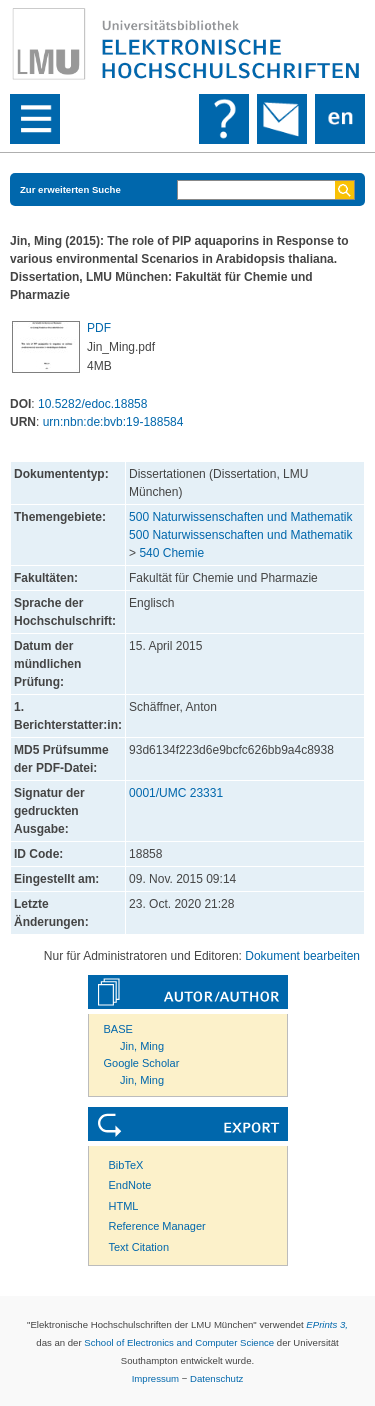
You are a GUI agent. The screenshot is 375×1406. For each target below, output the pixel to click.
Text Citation (139, 1247)
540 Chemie (171, 553)
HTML (124, 1206)
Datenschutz (216, 1378)
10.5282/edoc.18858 (92, 404)
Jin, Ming (142, 1046)
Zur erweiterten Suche (70, 189)
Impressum (155, 1378)
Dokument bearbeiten (302, 956)
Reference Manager (157, 1226)
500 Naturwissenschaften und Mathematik (240, 517)
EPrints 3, (327, 1324)
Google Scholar (142, 1063)
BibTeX (126, 1165)
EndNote (130, 1185)
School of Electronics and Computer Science (179, 1342)
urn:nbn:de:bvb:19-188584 (113, 422)
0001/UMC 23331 (176, 793)
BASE (118, 1029)
